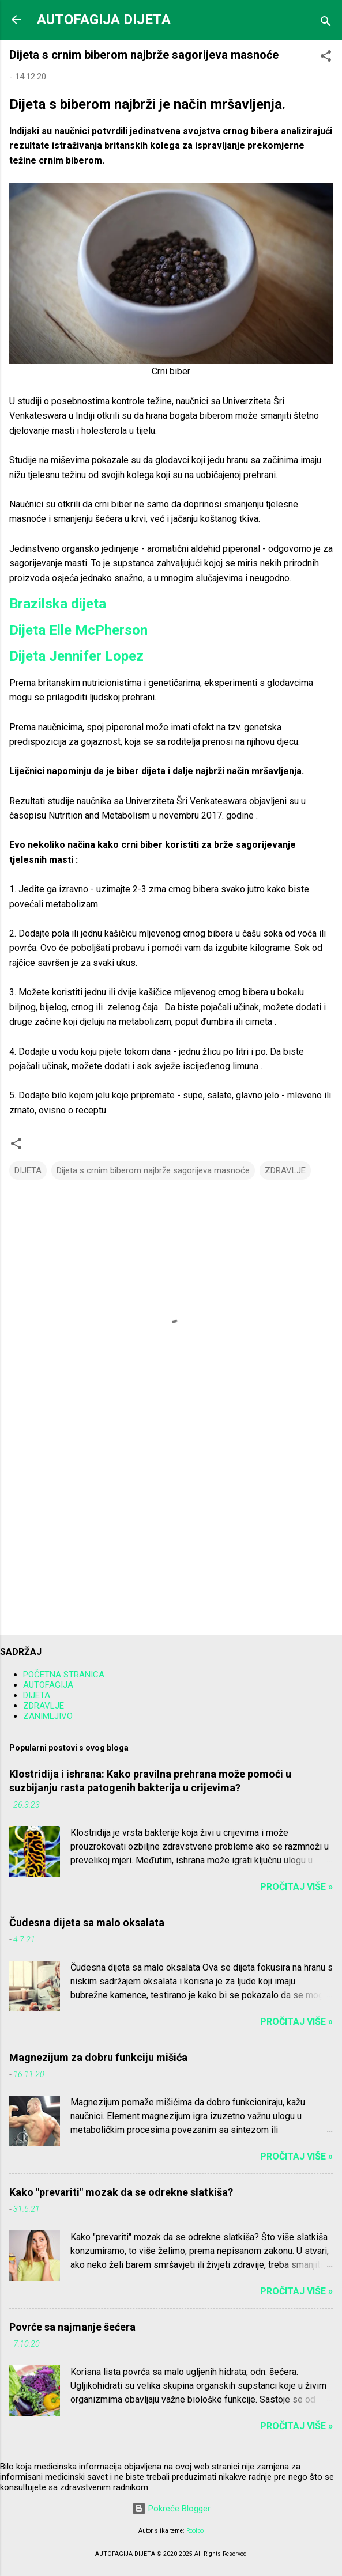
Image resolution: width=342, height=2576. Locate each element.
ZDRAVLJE (285, 1170)
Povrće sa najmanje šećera (72, 2327)
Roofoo (195, 2531)
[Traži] (326, 23)
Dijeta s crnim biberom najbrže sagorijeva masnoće (153, 1170)
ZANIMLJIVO (48, 1716)
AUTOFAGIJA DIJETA (104, 20)
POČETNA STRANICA (63, 1674)
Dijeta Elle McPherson (78, 630)
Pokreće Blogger (171, 2508)
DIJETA (28, 1170)
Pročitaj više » (296, 1886)
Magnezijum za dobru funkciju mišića (98, 2057)
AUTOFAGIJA (48, 1685)
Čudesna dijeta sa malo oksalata (86, 1922)
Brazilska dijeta (57, 604)
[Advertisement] (171, 1535)
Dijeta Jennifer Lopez (76, 656)
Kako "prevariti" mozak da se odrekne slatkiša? (121, 2192)
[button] (326, 58)
